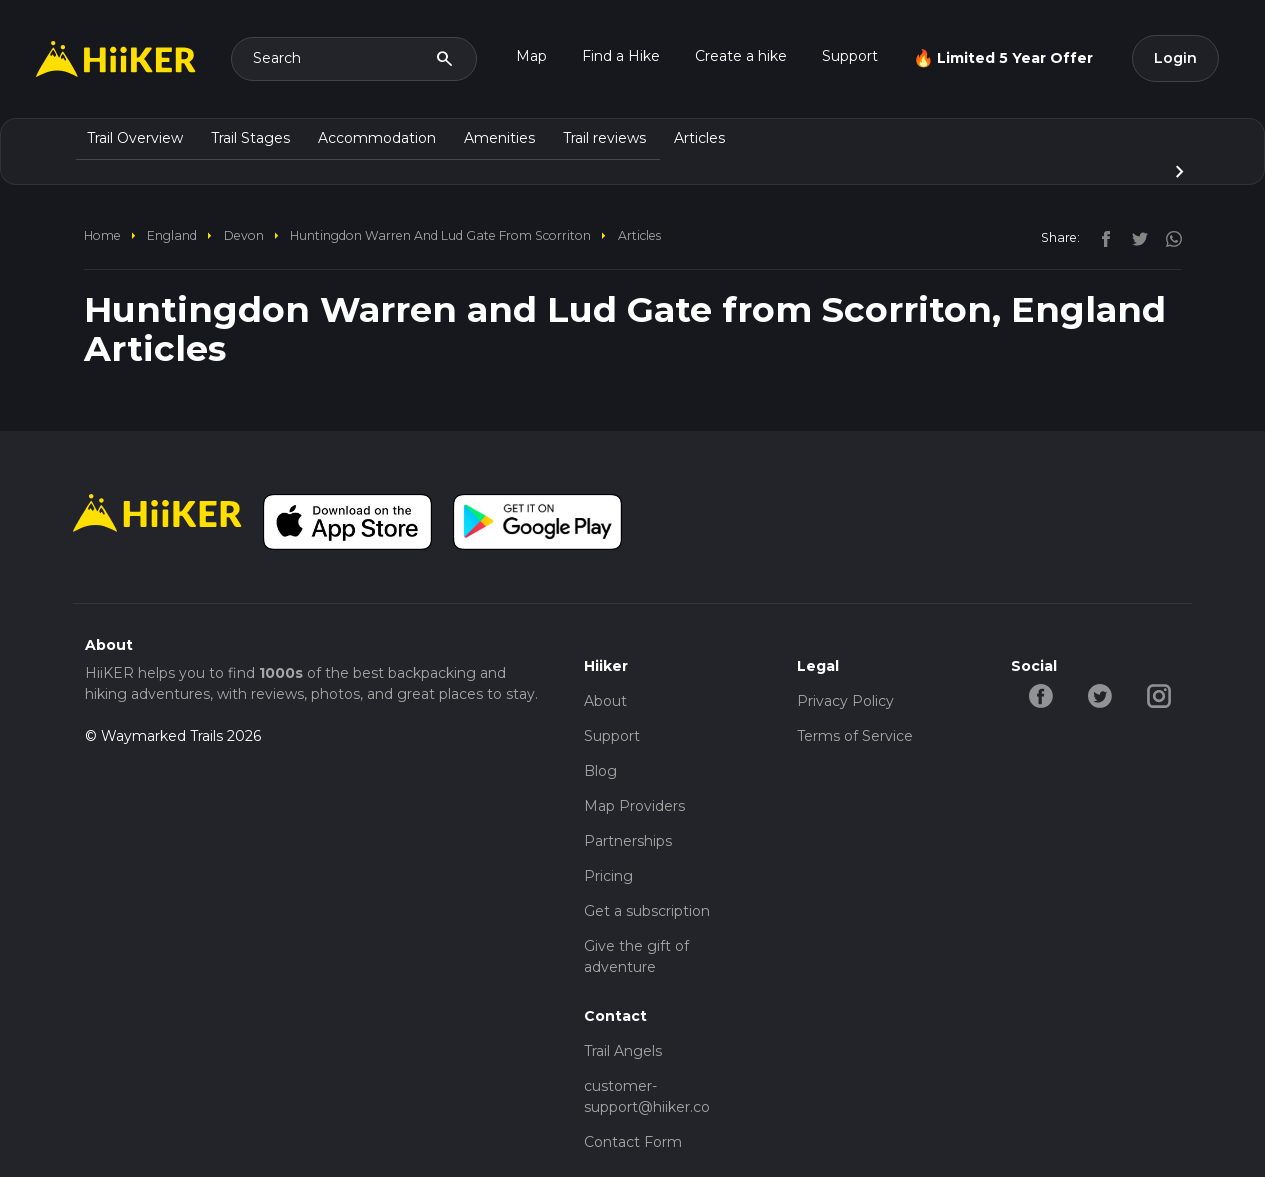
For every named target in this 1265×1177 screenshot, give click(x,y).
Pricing (608, 876)
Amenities (499, 138)
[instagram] (1167, 237)
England (172, 235)
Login (1175, 58)
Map (531, 56)
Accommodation (377, 138)
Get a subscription (647, 911)
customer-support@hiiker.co (647, 1096)
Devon (244, 235)
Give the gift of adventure (636, 956)
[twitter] (1135, 237)
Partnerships (628, 841)
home (102, 235)
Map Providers (634, 806)
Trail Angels (623, 1051)
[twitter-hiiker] (1099, 695)
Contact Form (633, 1142)
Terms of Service (855, 736)
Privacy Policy (845, 701)
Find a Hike (621, 56)
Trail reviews (604, 138)
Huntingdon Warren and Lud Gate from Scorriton (440, 235)
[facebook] (1101, 237)
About (605, 701)
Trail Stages (250, 138)
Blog (600, 771)
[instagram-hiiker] (1158, 695)
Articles (699, 138)
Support (850, 56)
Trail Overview (135, 138)
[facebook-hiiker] (1040, 695)
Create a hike (741, 56)
